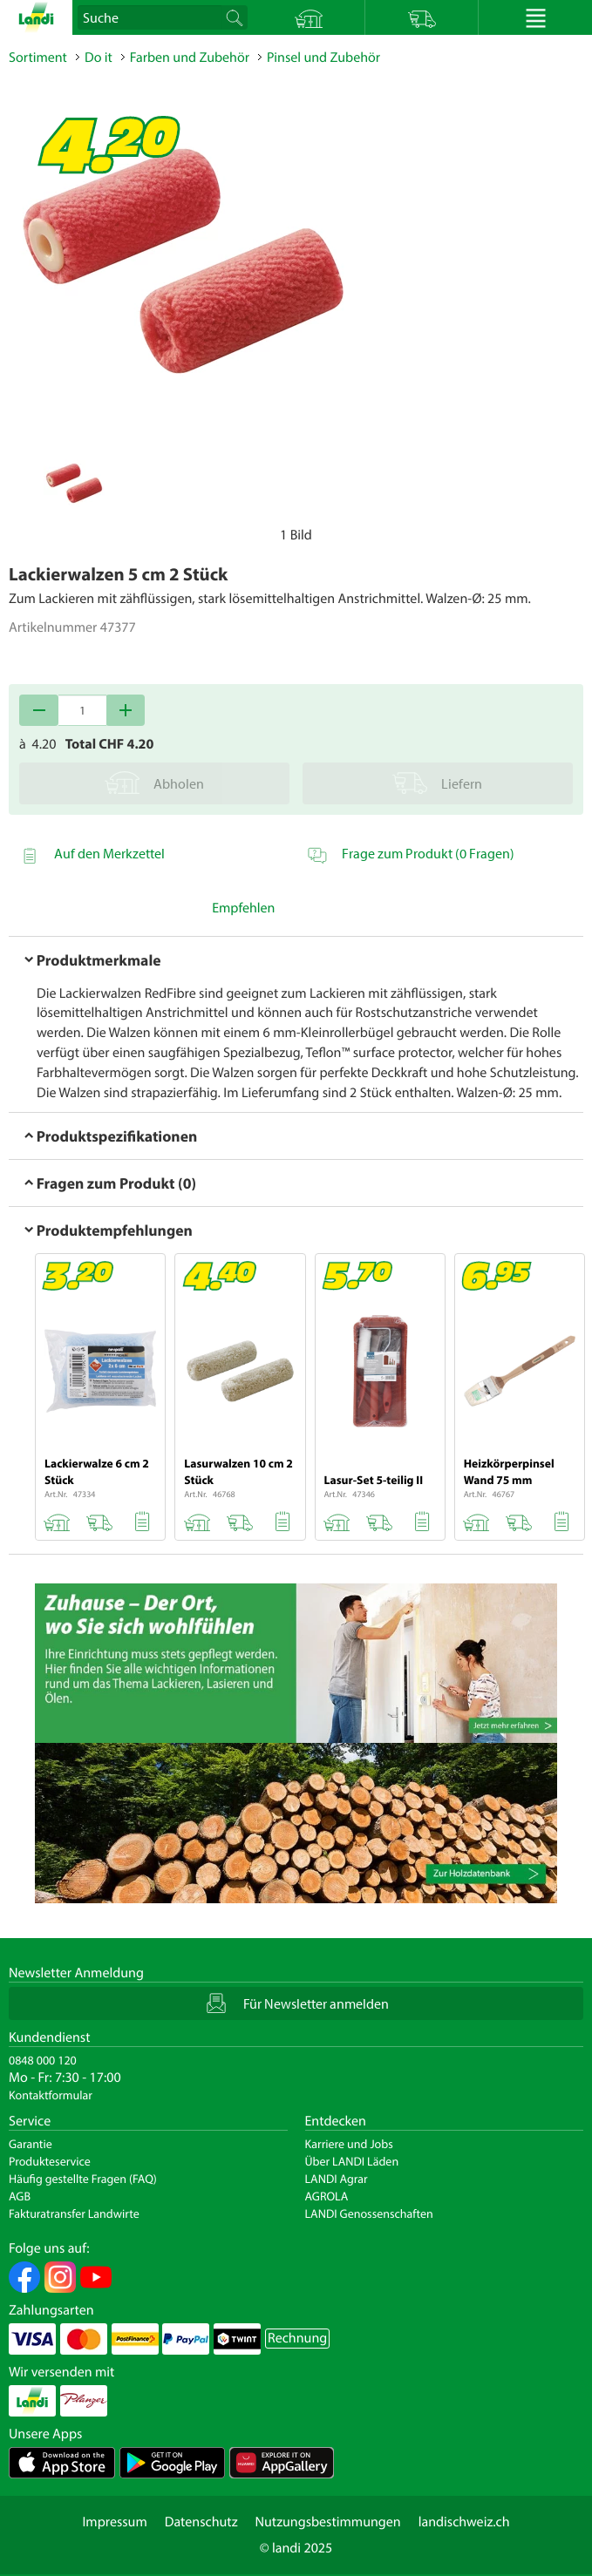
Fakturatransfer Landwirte (74, 2213)
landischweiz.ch (464, 2522)
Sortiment (38, 57)
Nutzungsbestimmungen (328, 2522)
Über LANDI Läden (352, 2161)
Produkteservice (50, 2161)
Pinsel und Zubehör (323, 57)
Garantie (30, 2144)
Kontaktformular (50, 2095)
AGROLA (327, 2196)
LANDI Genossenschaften (369, 2213)
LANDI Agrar (336, 2178)
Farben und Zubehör (189, 57)
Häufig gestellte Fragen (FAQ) (83, 2178)
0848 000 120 (43, 2060)
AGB (20, 2196)
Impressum (114, 2522)
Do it (98, 57)
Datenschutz (201, 2522)
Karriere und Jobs (349, 2144)
